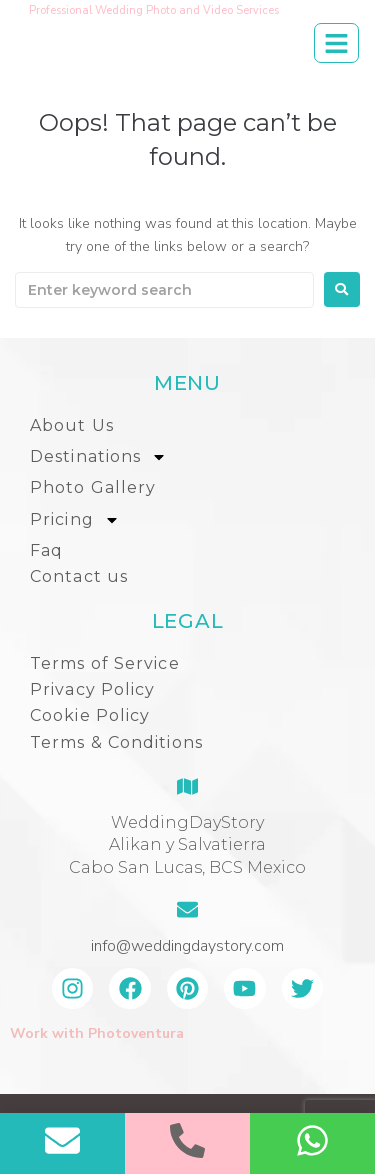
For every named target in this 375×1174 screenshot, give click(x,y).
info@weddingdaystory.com (187, 946)
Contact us (79, 576)
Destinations (98, 457)
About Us (72, 425)
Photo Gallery (93, 487)
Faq (46, 550)
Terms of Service (105, 663)
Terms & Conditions (116, 742)
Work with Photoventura (97, 1033)
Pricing (75, 520)
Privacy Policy (92, 689)
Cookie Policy (90, 715)
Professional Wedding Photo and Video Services (154, 10)
